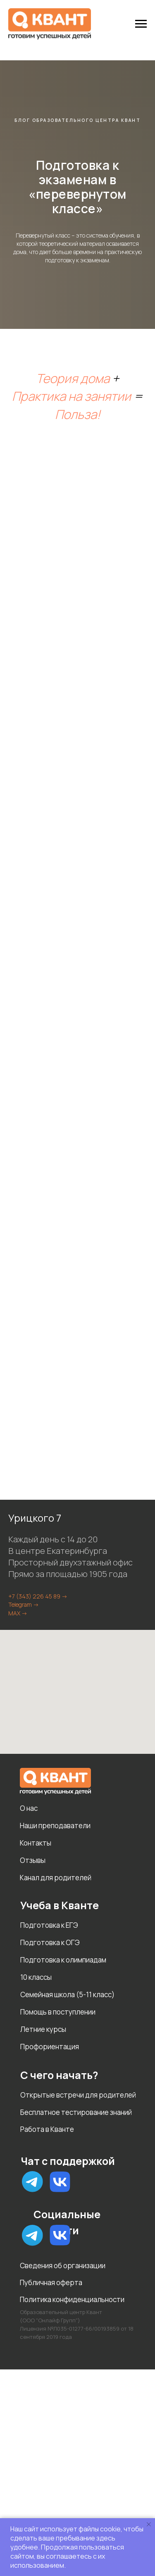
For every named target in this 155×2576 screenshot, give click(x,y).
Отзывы (32, 1860)
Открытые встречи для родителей (78, 2095)
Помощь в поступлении (57, 2012)
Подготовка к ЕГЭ (49, 1925)
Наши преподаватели (55, 1825)
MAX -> (17, 1613)
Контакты (35, 1843)
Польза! (77, 414)
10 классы (36, 1977)
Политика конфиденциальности (72, 2299)
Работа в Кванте (47, 2129)
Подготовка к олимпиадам (63, 1960)
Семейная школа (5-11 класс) (67, 1994)
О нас (29, 1808)
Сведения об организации (62, 2265)
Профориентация (49, 2046)
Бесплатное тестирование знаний (76, 2112)
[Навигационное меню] (141, 24)
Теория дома (73, 378)
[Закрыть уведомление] (149, 2524)
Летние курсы (43, 2029)
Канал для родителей (55, 1877)
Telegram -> (23, 1604)
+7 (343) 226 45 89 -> (37, 1596)
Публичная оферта (51, 2282)
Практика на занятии (71, 396)
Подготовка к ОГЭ (50, 1942)
